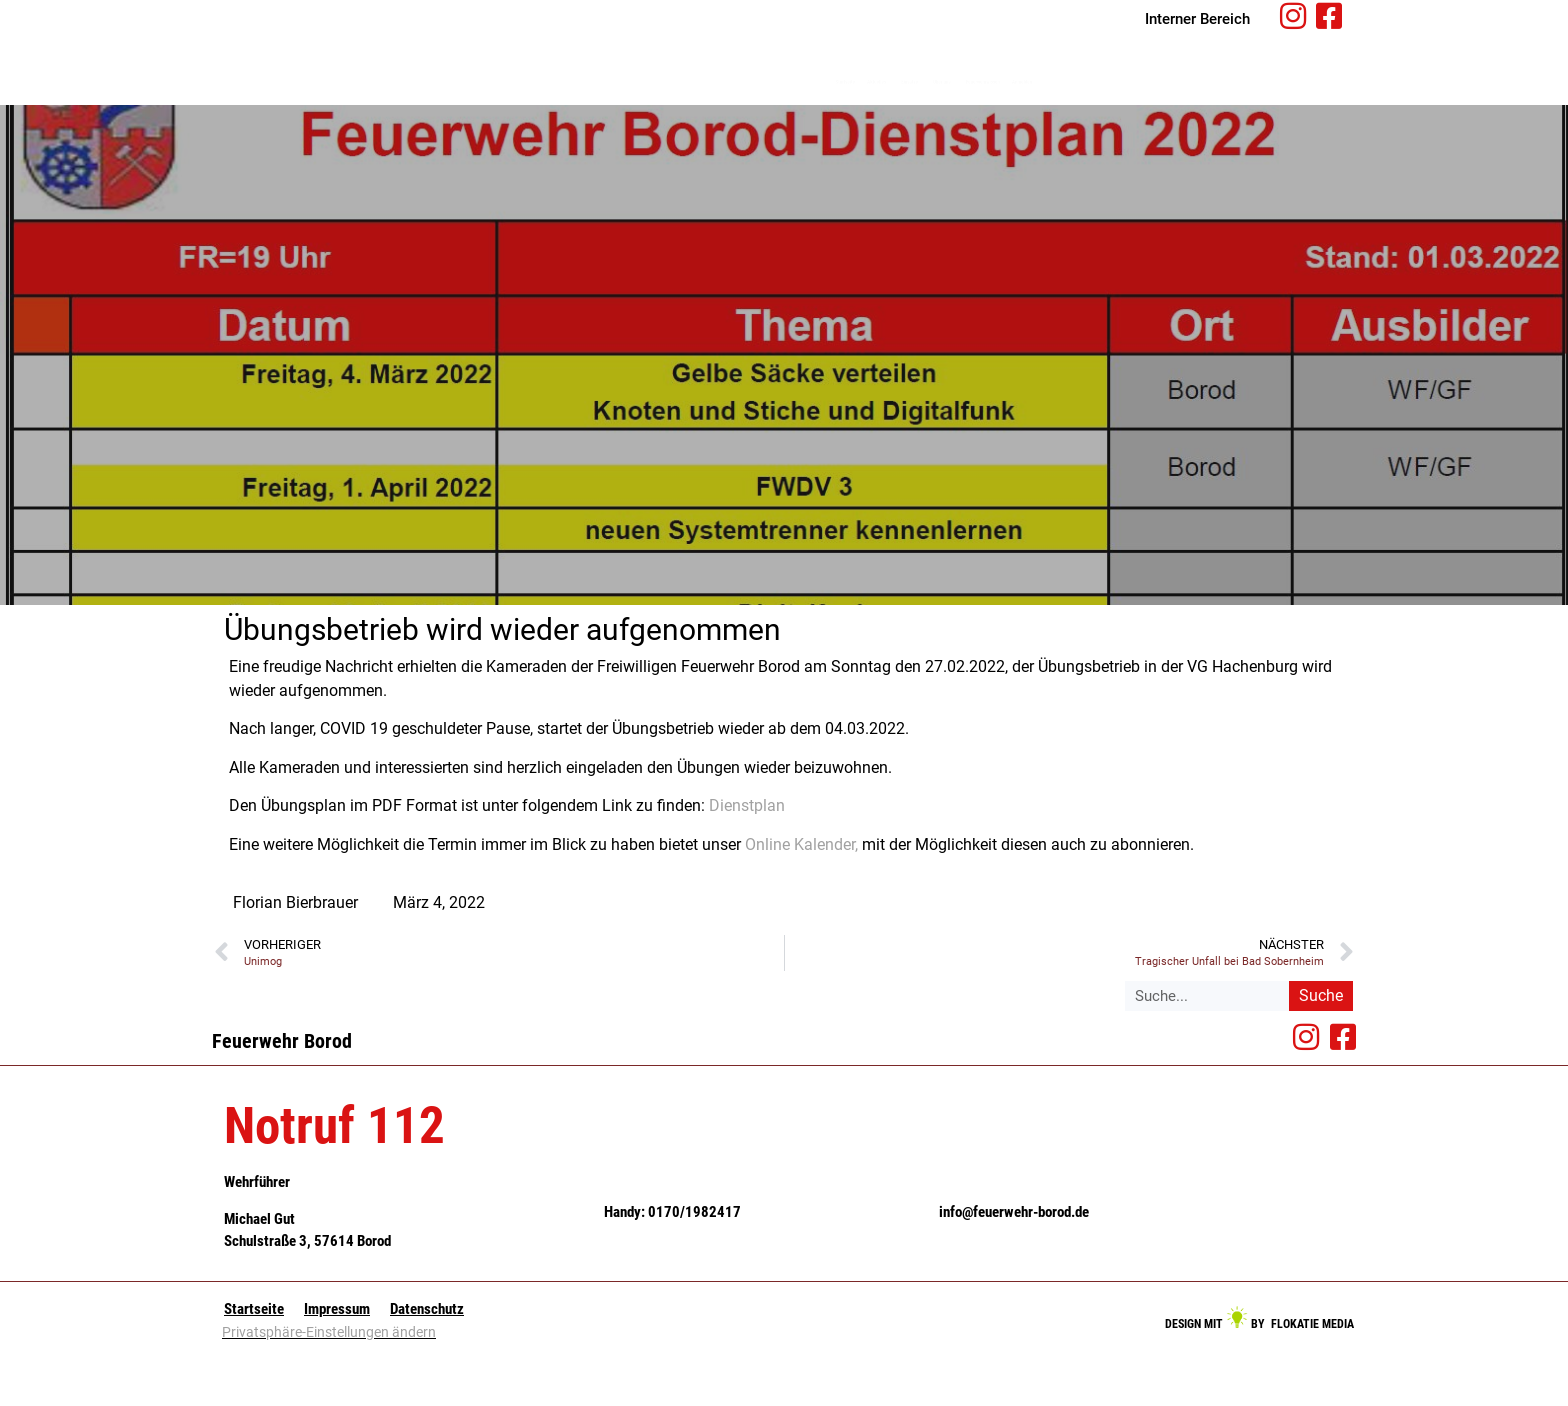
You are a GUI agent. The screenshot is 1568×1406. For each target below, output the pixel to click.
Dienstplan (747, 859)
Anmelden (1271, 109)
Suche (1321, 1049)
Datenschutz (427, 1363)
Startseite (733, 109)
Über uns (1032, 109)
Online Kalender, (801, 898)
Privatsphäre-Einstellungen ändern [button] (329, 1386)
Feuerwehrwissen (1152, 109)
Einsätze (934, 109)
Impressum (337, 1363)
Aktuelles (833, 109)
